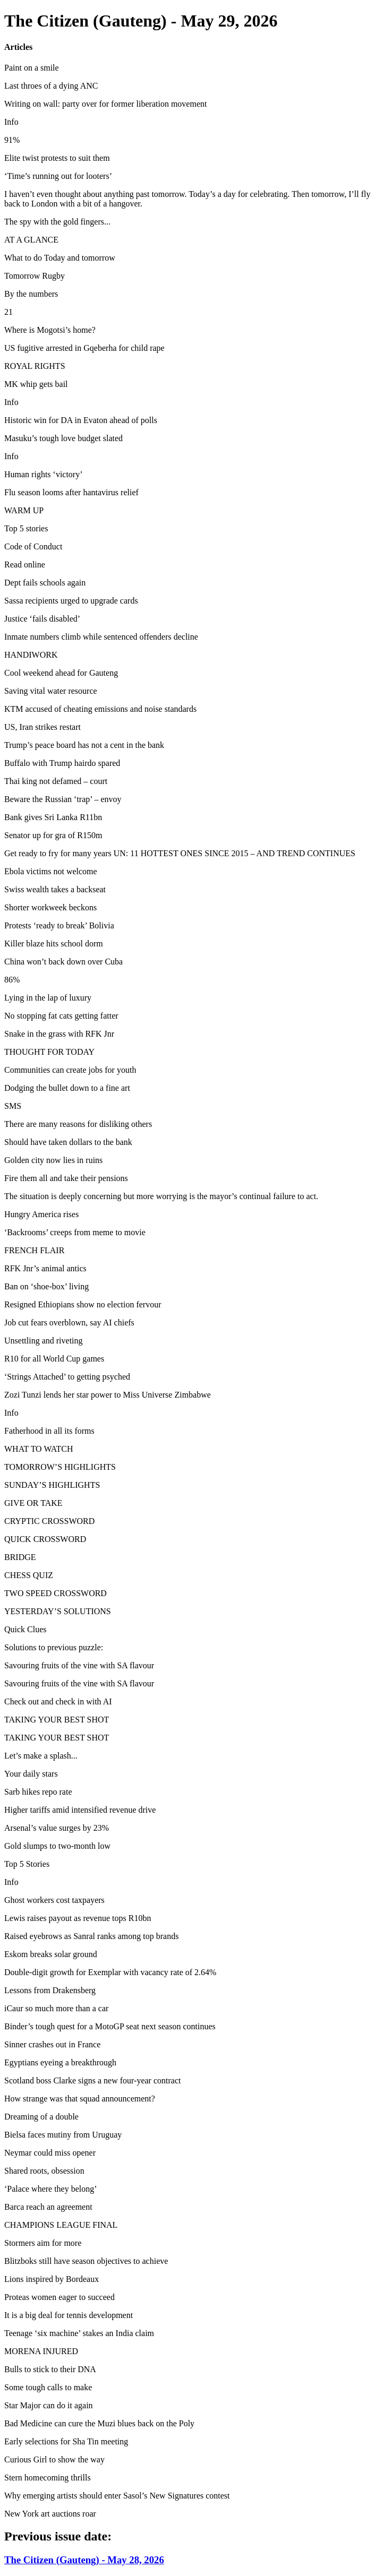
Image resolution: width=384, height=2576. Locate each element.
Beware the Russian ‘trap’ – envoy (63, 799)
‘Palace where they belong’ (50, 2188)
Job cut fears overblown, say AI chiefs (69, 1322)
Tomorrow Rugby (34, 275)
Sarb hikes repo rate (38, 1791)
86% (12, 979)
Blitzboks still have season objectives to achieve (86, 2260)
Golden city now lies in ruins (53, 1160)
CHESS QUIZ (28, 1575)
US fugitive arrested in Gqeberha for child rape (84, 347)
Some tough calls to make (48, 2387)
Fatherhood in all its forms (49, 1430)
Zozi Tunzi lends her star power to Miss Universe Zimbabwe (107, 1394)
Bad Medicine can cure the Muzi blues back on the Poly (99, 2423)
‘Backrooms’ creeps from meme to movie (75, 1232)
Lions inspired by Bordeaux (51, 2279)
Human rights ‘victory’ (43, 474)
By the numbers (31, 293)
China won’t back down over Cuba (63, 961)
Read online (24, 564)
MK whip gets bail (36, 384)
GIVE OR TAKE (33, 1502)
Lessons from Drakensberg (50, 1990)
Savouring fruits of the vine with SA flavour (79, 1665)
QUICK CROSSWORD (45, 1539)
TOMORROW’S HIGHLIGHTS (60, 1466)
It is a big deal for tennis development (68, 2315)
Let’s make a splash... (41, 1755)
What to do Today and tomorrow (59, 257)
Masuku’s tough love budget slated (63, 438)
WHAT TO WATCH (38, 1448)
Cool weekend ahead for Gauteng (61, 672)
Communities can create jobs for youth (70, 1069)
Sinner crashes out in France (52, 2044)
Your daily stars (31, 1773)
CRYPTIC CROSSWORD (49, 1521)
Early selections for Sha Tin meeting (66, 2441)
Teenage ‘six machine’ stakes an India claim (79, 2333)
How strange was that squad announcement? (79, 2098)
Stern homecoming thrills (47, 2477)
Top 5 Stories (26, 1863)
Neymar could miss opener (50, 2152)
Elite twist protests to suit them (57, 157)
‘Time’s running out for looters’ (58, 175)
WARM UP (24, 510)
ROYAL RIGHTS (34, 366)
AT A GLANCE (31, 239)
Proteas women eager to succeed (59, 2297)
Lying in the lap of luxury (47, 997)
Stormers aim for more (42, 2242)
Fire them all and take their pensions (66, 1178)
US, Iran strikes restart (42, 726)
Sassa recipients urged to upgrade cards (71, 600)
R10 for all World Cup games (54, 1358)
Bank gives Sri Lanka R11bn (53, 817)
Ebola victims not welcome (50, 871)
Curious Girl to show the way (54, 2459)
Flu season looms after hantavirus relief (71, 492)
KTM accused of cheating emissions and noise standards (100, 708)
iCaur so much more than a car (56, 2008)
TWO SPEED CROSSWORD (55, 1593)
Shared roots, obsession (44, 2170)
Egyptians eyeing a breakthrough (60, 2062)
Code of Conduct (33, 546)
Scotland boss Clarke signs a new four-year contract (92, 2080)
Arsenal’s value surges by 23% (56, 1827)
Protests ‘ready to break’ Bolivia (59, 925)
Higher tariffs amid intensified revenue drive (80, 1809)
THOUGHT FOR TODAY (49, 1051)
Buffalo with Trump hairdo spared (62, 763)
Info (11, 121)
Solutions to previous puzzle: (53, 1647)
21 (8, 311)
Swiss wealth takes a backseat (55, 889)
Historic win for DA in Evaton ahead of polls (80, 420)
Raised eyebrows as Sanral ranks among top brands (91, 1936)
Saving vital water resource (50, 690)
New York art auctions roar (50, 2513)
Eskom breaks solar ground (50, 1954)
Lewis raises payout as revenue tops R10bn (77, 1918)
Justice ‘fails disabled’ (42, 618)
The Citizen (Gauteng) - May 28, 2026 (84, 2559)
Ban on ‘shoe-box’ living (46, 1286)
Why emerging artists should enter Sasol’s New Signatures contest (117, 2495)
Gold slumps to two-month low (57, 1845)
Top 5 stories (26, 528)
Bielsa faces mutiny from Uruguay (63, 2134)
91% (12, 139)
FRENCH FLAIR (34, 1250)
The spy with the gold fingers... (57, 221)
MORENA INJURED (41, 2351)
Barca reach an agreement (48, 2206)
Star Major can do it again (48, 2405)
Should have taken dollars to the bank (68, 1142)
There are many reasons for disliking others (78, 1123)
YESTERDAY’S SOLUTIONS (57, 1611)
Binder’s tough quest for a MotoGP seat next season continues (110, 2026)
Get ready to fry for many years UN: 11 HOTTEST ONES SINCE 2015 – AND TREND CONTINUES (179, 853)
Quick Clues (25, 1629)
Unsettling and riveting (43, 1340)
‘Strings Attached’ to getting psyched (67, 1376)
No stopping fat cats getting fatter (61, 1015)
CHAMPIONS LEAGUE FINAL (60, 2224)
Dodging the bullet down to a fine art (67, 1087)
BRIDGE (20, 1557)
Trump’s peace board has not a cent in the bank (84, 744)
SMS (12, 1105)
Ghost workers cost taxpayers (54, 1900)
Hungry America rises (41, 1214)
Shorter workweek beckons (50, 907)
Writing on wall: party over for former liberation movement (105, 103)
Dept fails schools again (45, 582)
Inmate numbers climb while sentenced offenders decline (101, 636)
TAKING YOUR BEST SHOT (56, 1719)
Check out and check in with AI (58, 1701)
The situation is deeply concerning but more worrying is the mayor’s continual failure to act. (161, 1196)
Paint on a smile (31, 67)
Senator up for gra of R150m (53, 835)
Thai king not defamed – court (55, 781)
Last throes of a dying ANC (51, 85)
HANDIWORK (30, 654)
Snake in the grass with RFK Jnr (59, 1033)
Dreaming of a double (41, 2116)
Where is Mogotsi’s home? (50, 329)
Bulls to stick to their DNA (50, 2369)
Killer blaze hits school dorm (53, 943)
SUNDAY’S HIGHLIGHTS (52, 1484)
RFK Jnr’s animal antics (45, 1268)
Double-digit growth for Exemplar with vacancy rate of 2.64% (110, 1972)
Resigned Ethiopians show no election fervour (82, 1304)
